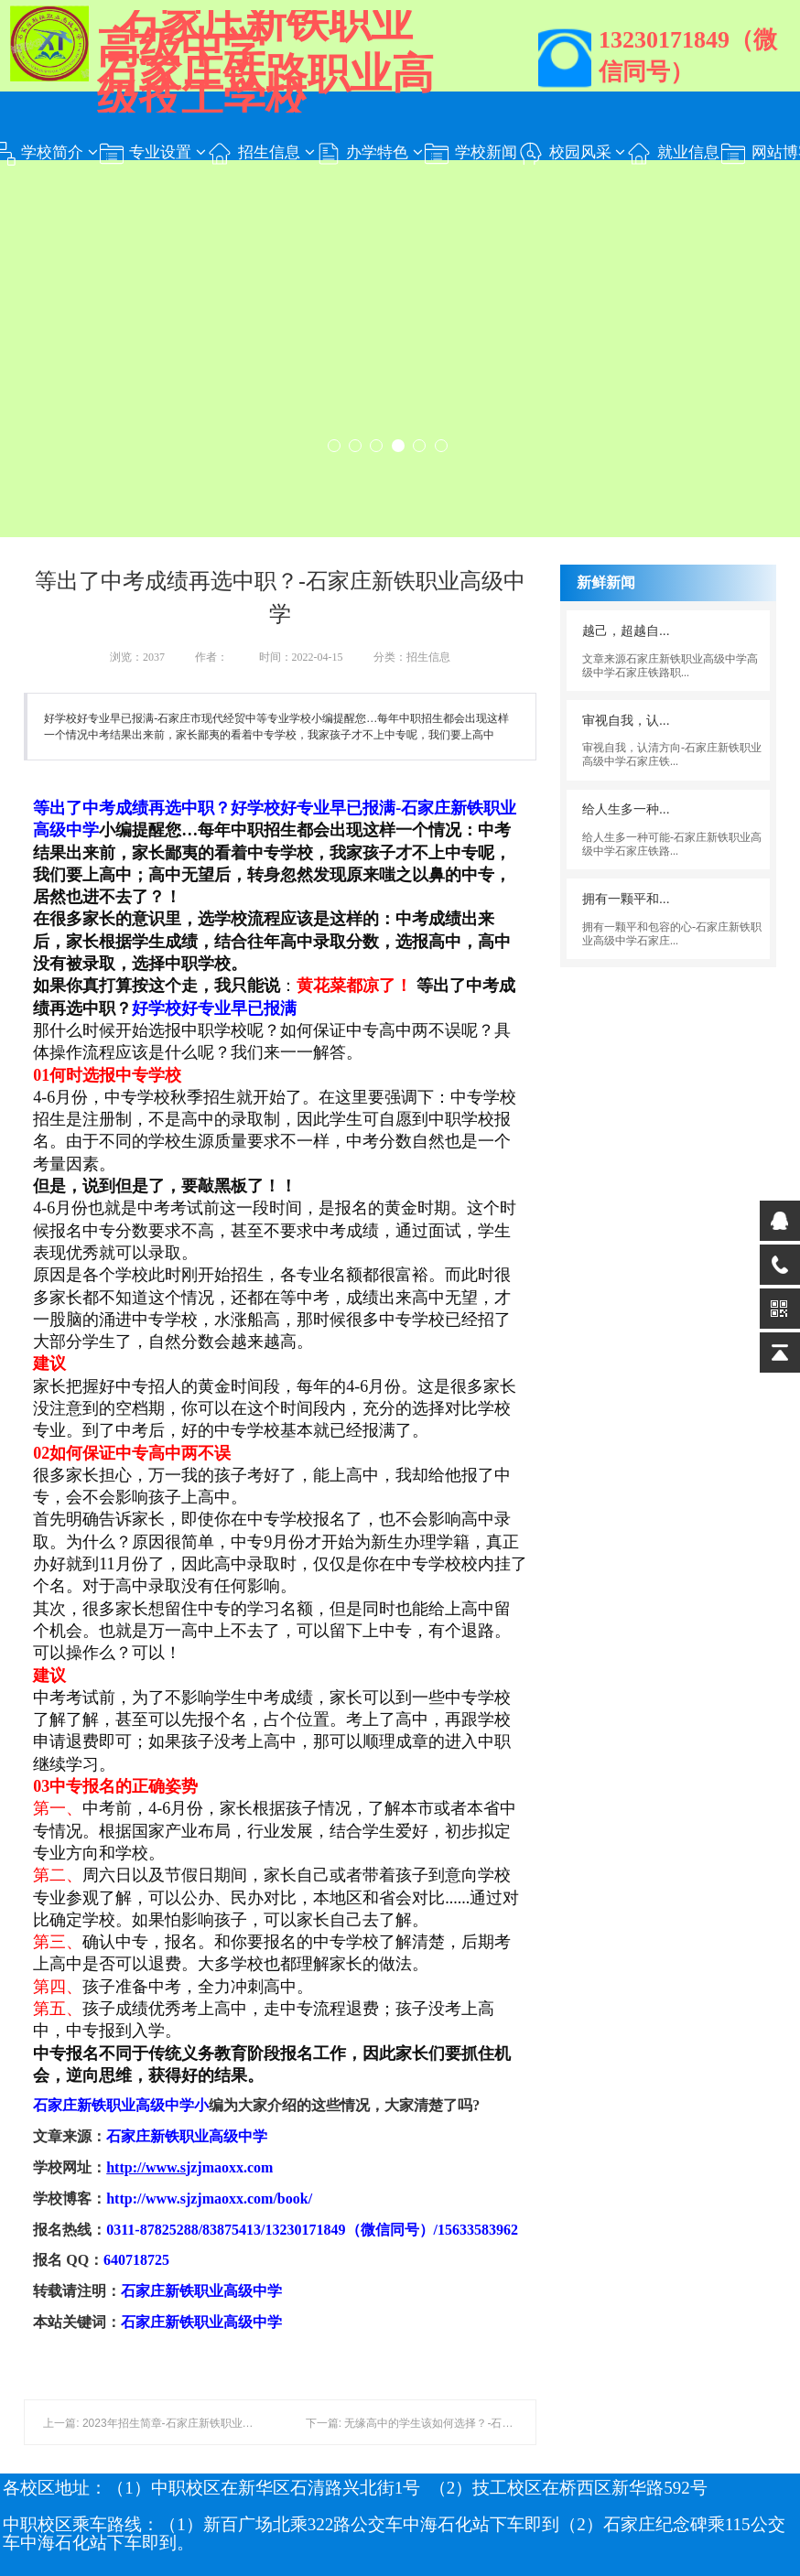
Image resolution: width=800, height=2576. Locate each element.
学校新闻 (470, 153)
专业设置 (152, 153)
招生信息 (260, 153)
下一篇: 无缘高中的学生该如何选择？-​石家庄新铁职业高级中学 (459, 2423)
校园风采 (571, 153)
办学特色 (369, 153)
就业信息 (672, 153)
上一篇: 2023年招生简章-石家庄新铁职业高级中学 (164, 2423)
